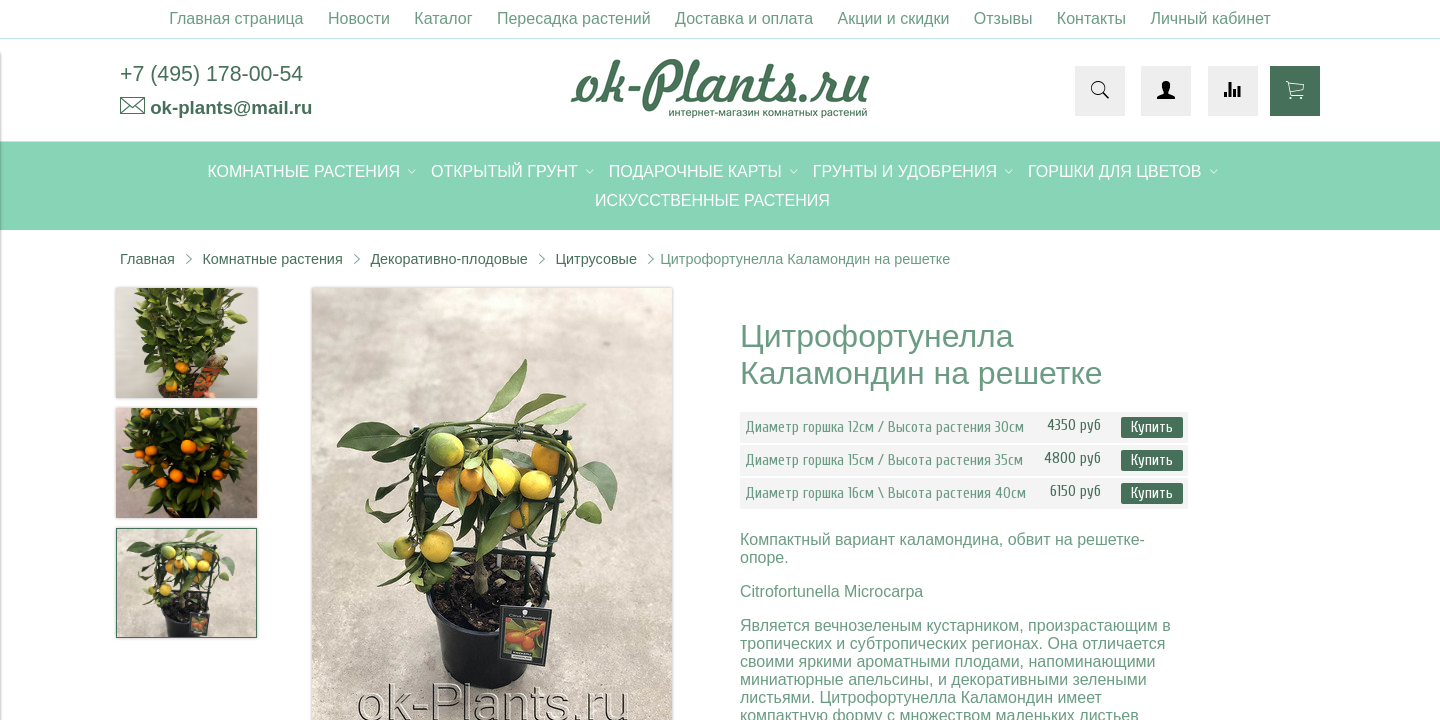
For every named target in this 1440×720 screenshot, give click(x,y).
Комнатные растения (272, 259)
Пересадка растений (574, 18)
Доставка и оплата (744, 18)
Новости (359, 18)
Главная (147, 259)
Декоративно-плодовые (448, 259)
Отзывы (1003, 18)
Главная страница (236, 18)
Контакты (1091, 18)
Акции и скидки (894, 18)
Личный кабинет (1210, 18)
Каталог (443, 18)
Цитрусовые (596, 259)
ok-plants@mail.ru (231, 107)
